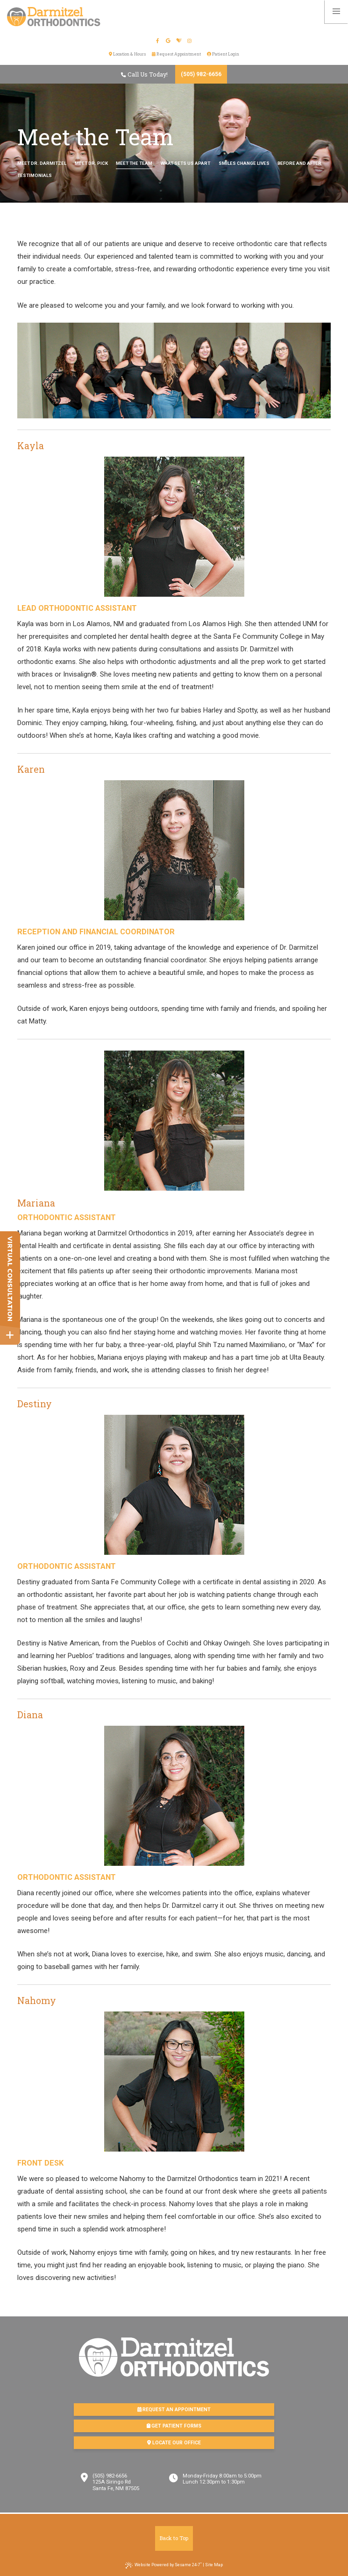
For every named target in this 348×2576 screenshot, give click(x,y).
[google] (168, 41)
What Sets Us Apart (185, 163)
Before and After (299, 163)
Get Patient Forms (174, 2426)
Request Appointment (176, 53)
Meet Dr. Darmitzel (41, 163)
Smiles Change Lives (244, 163)
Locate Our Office (173, 2443)
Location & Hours (127, 53)
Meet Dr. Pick (91, 163)
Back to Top (174, 2537)
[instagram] (189, 41)
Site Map (214, 2564)
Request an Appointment (174, 2410)
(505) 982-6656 (201, 74)
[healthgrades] (179, 41)
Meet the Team (134, 163)
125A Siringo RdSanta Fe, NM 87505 (115, 2485)
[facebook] (158, 41)
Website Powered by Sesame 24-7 (163, 2565)
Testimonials (34, 175)
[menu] (336, 11)
